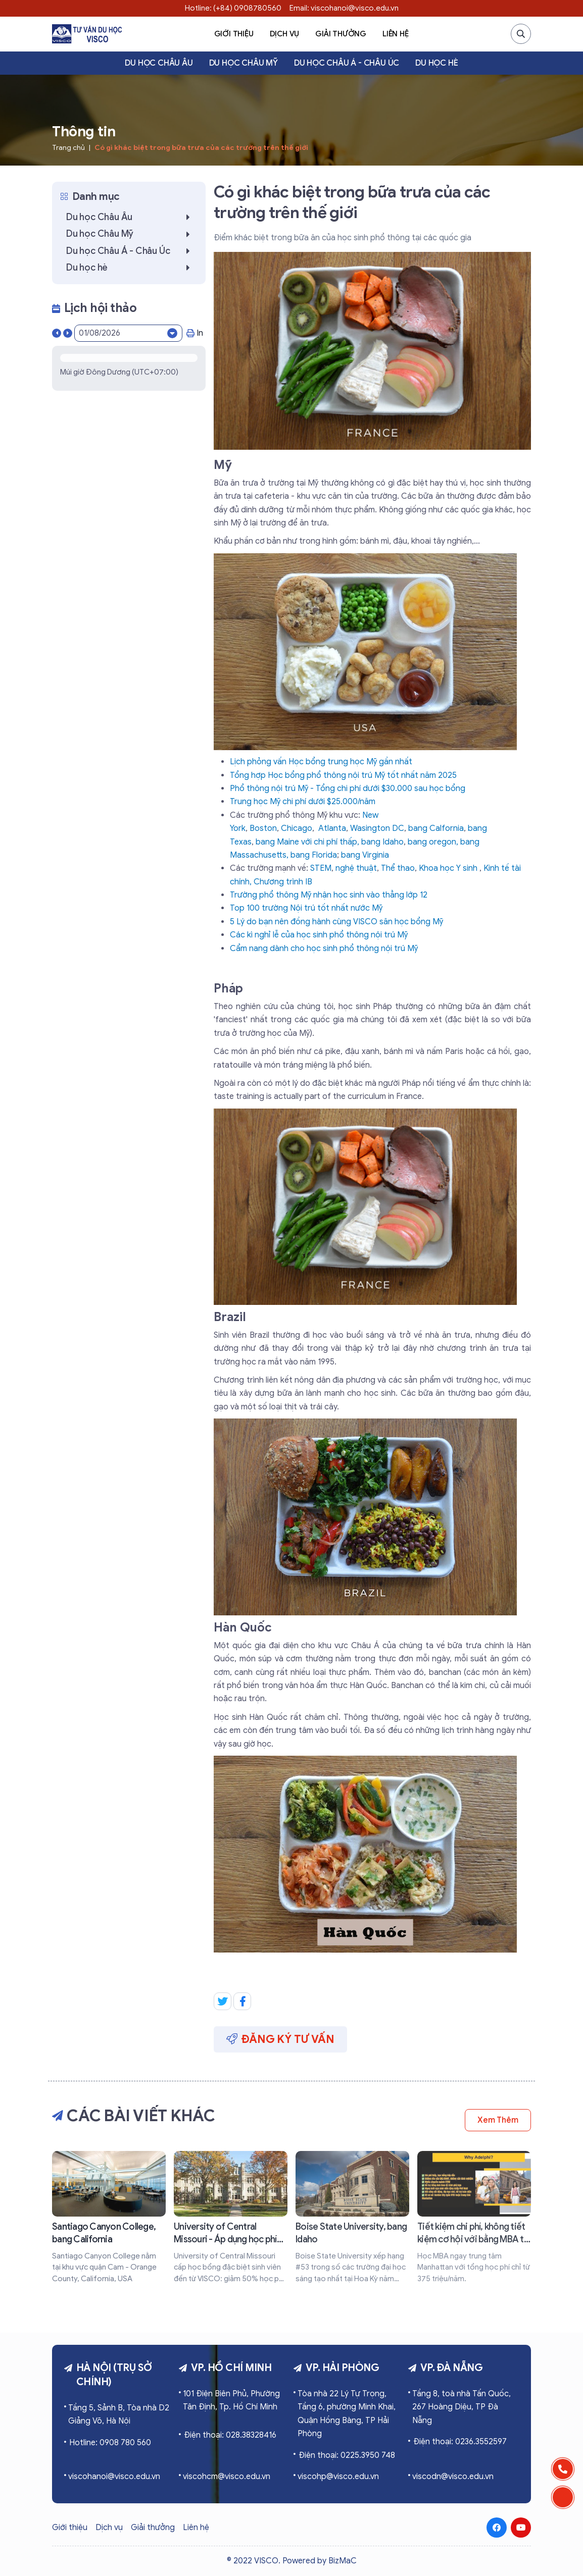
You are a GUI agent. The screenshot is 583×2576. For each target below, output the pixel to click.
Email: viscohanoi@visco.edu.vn (344, 8)
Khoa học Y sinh (448, 868)
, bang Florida (311, 855)
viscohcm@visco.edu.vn (226, 2477)
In (194, 333)
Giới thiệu (234, 33)
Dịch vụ (285, 33)
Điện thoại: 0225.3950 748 (347, 2455)
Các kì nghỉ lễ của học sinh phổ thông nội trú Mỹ (319, 935)
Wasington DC (377, 828)
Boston (263, 828)
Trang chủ (68, 147)
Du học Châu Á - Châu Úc (346, 63)
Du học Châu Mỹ (243, 63)
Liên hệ (395, 33)
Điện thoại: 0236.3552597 (460, 2442)
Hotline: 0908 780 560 (110, 2443)
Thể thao (398, 868)
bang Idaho (382, 842)
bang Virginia (365, 855)
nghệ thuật (356, 868)
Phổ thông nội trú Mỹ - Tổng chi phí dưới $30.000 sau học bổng (347, 788)
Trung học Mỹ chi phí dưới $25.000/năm (302, 802)
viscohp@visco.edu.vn (338, 2477)
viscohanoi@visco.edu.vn (114, 2477)
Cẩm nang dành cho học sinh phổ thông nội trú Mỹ (324, 948)
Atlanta (332, 828)
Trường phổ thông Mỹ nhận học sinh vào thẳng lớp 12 (328, 895)
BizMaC (342, 2561)
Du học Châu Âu (158, 63)
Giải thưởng (340, 33)
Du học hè (436, 63)
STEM (320, 868)
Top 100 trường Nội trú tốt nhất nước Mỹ (306, 908)
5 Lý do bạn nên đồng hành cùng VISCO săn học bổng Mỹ (336, 922)
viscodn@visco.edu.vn (453, 2477)
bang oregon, (434, 842)
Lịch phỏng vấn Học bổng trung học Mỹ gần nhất (321, 762)
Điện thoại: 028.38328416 (230, 2435)
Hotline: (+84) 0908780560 (233, 8)
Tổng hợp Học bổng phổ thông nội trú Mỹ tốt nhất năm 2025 (343, 775)
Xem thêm (497, 2120)
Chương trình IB (283, 882)
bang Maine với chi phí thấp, (308, 842)
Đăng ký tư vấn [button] (280, 2039)
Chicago (296, 828)
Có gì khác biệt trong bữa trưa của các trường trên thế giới (201, 147)
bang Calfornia (436, 828)
